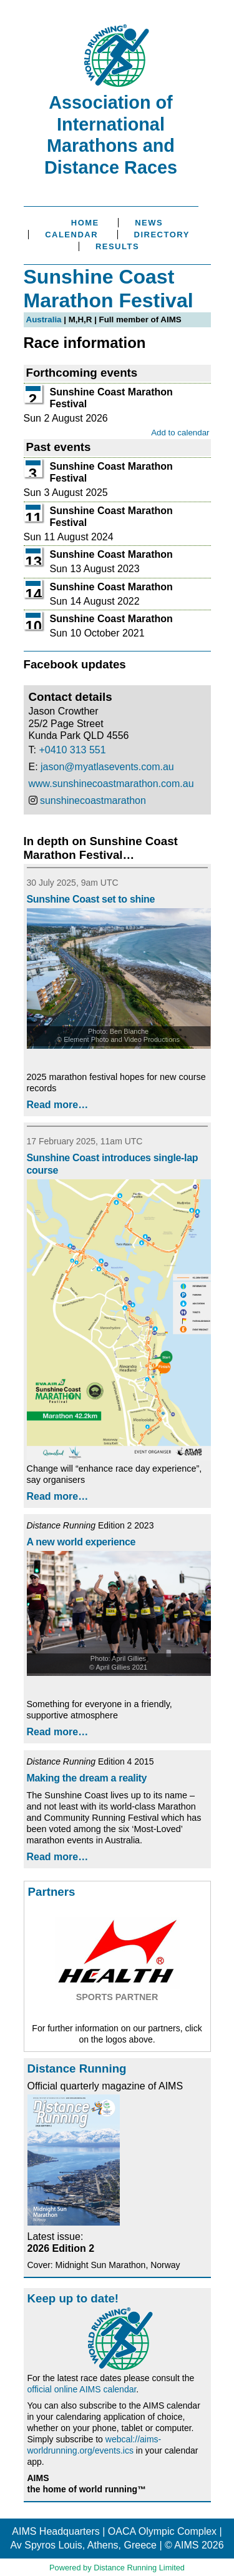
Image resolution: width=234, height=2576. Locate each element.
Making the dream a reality (87, 1778)
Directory (162, 234)
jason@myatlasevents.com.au (107, 766)
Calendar (71, 234)
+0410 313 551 (72, 750)
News (149, 222)
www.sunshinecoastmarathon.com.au (111, 783)
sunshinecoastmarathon (93, 800)
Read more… (58, 1104)
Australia (44, 319)
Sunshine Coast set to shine (91, 899)
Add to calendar (180, 432)
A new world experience (81, 1542)
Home (85, 222)
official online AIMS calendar (82, 2389)
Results (117, 246)
